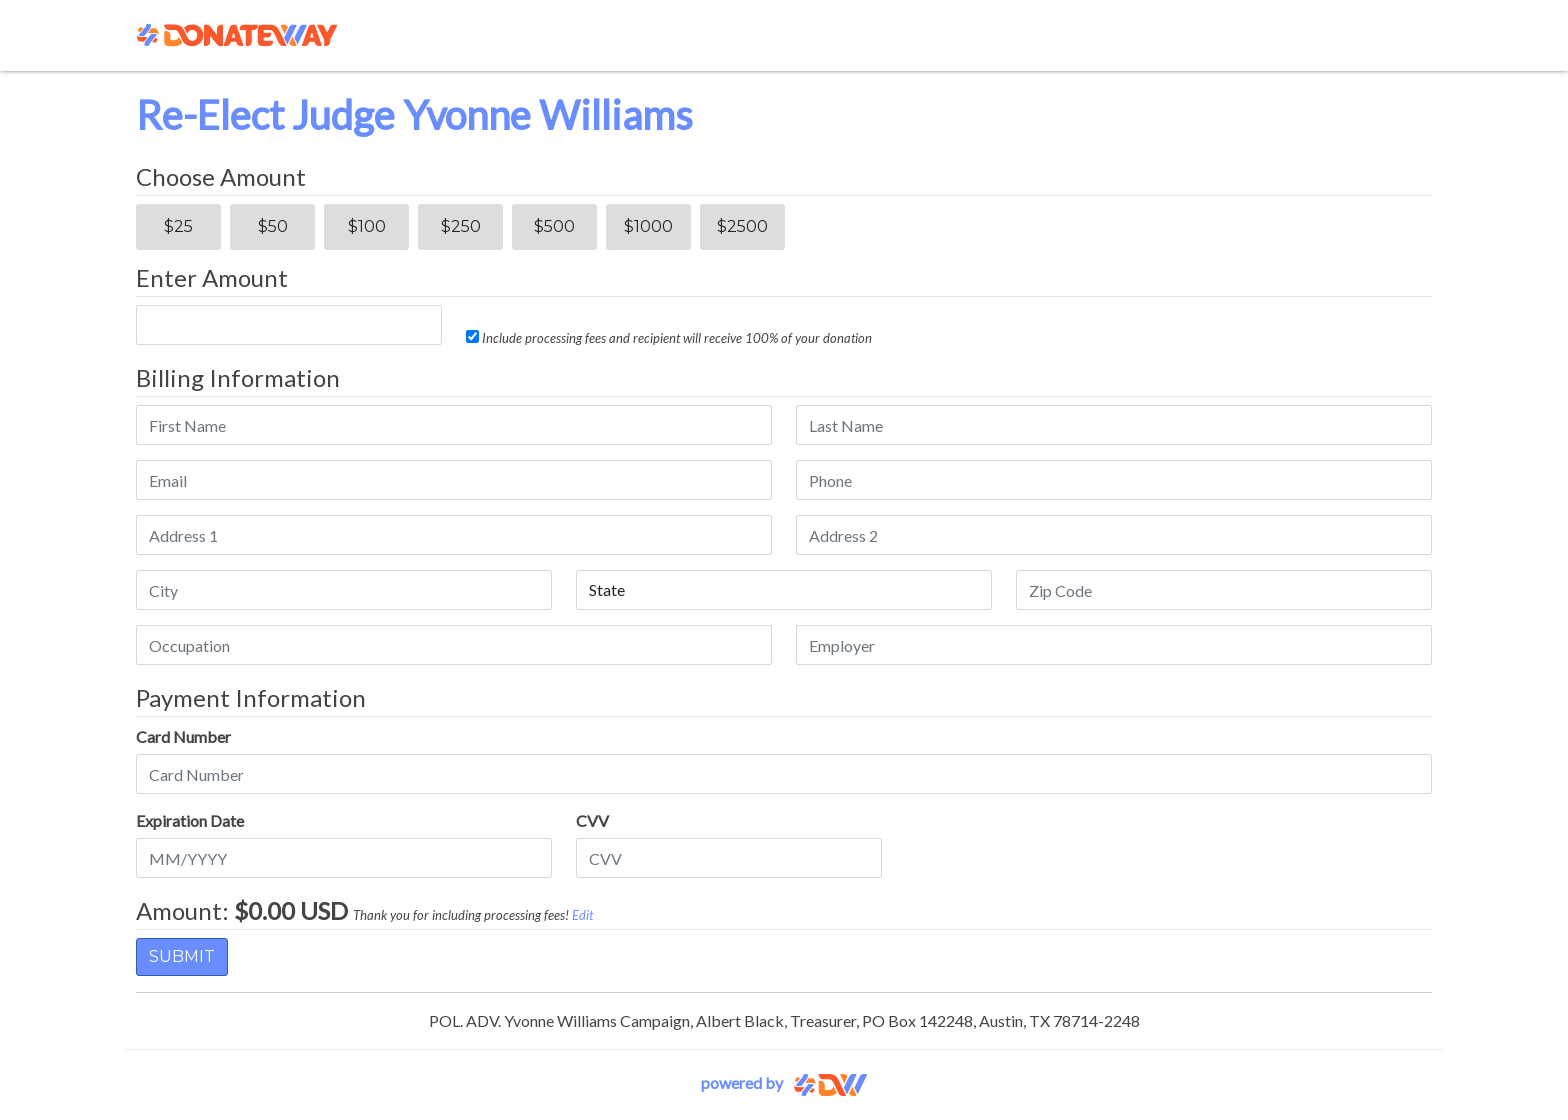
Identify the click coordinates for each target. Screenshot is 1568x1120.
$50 (273, 226)
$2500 (742, 226)
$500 (554, 226)
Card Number (183, 736)
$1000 (648, 226)
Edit (582, 915)
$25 (178, 226)
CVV (592, 820)
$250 (461, 226)
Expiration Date (190, 820)
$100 (367, 226)
